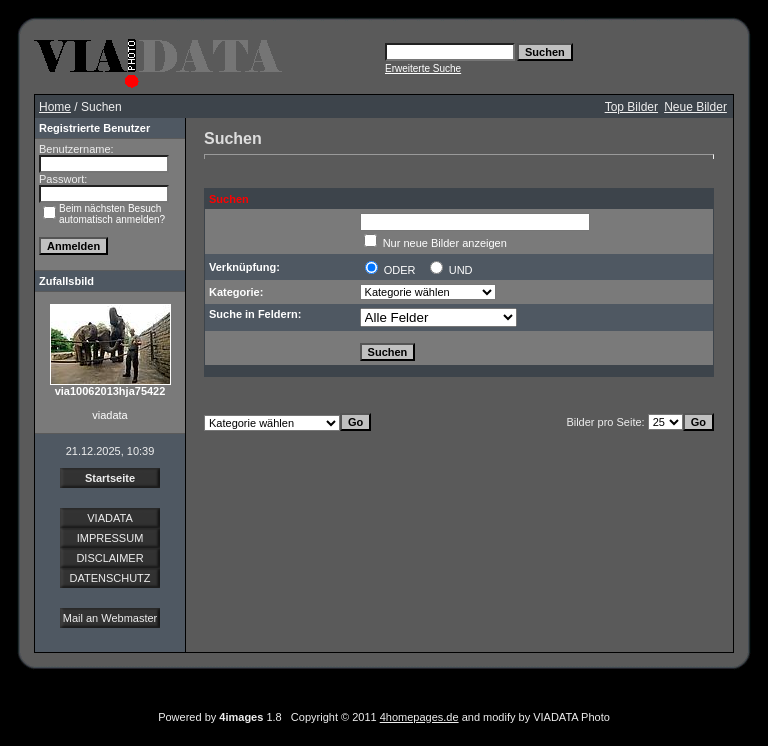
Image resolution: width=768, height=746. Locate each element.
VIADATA (109, 518)
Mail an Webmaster (110, 618)
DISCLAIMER (109, 558)
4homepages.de (419, 717)
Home (55, 107)
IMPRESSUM (110, 538)
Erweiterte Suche (423, 68)
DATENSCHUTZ (109, 578)
